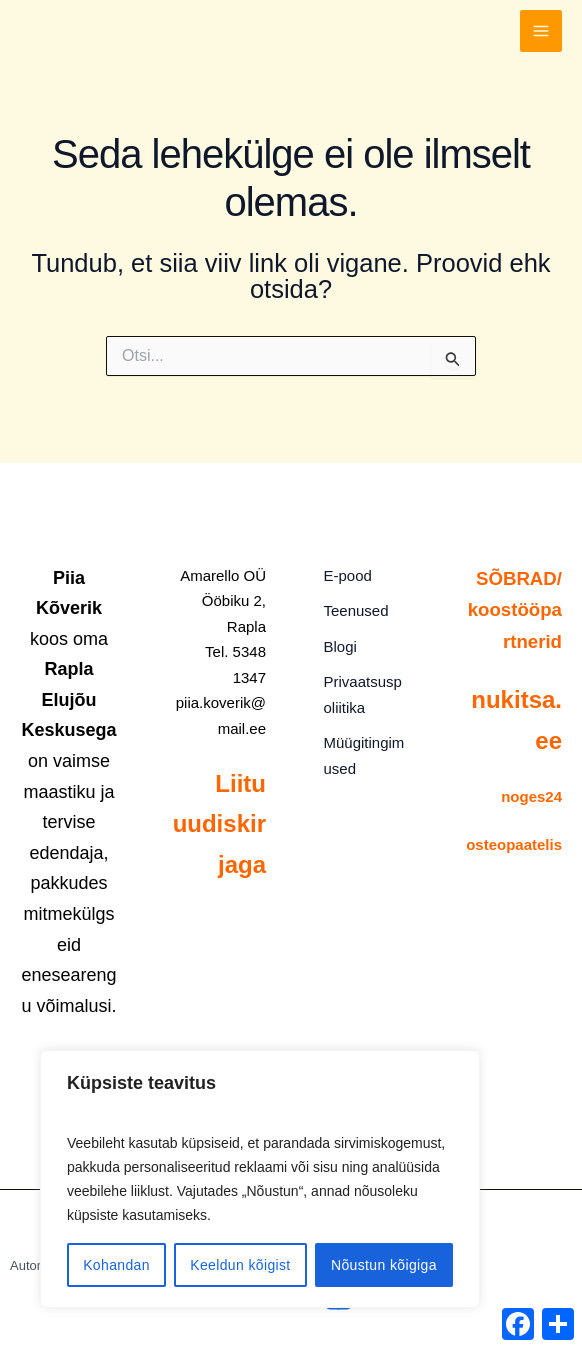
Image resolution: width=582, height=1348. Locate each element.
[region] (260, 1179)
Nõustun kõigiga (384, 1265)
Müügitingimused (363, 745)
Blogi (334, 640)
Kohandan (116, 1265)
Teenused (350, 608)
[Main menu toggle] (541, 40)
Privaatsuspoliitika (364, 686)
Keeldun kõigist (240, 1265)
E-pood (342, 576)
